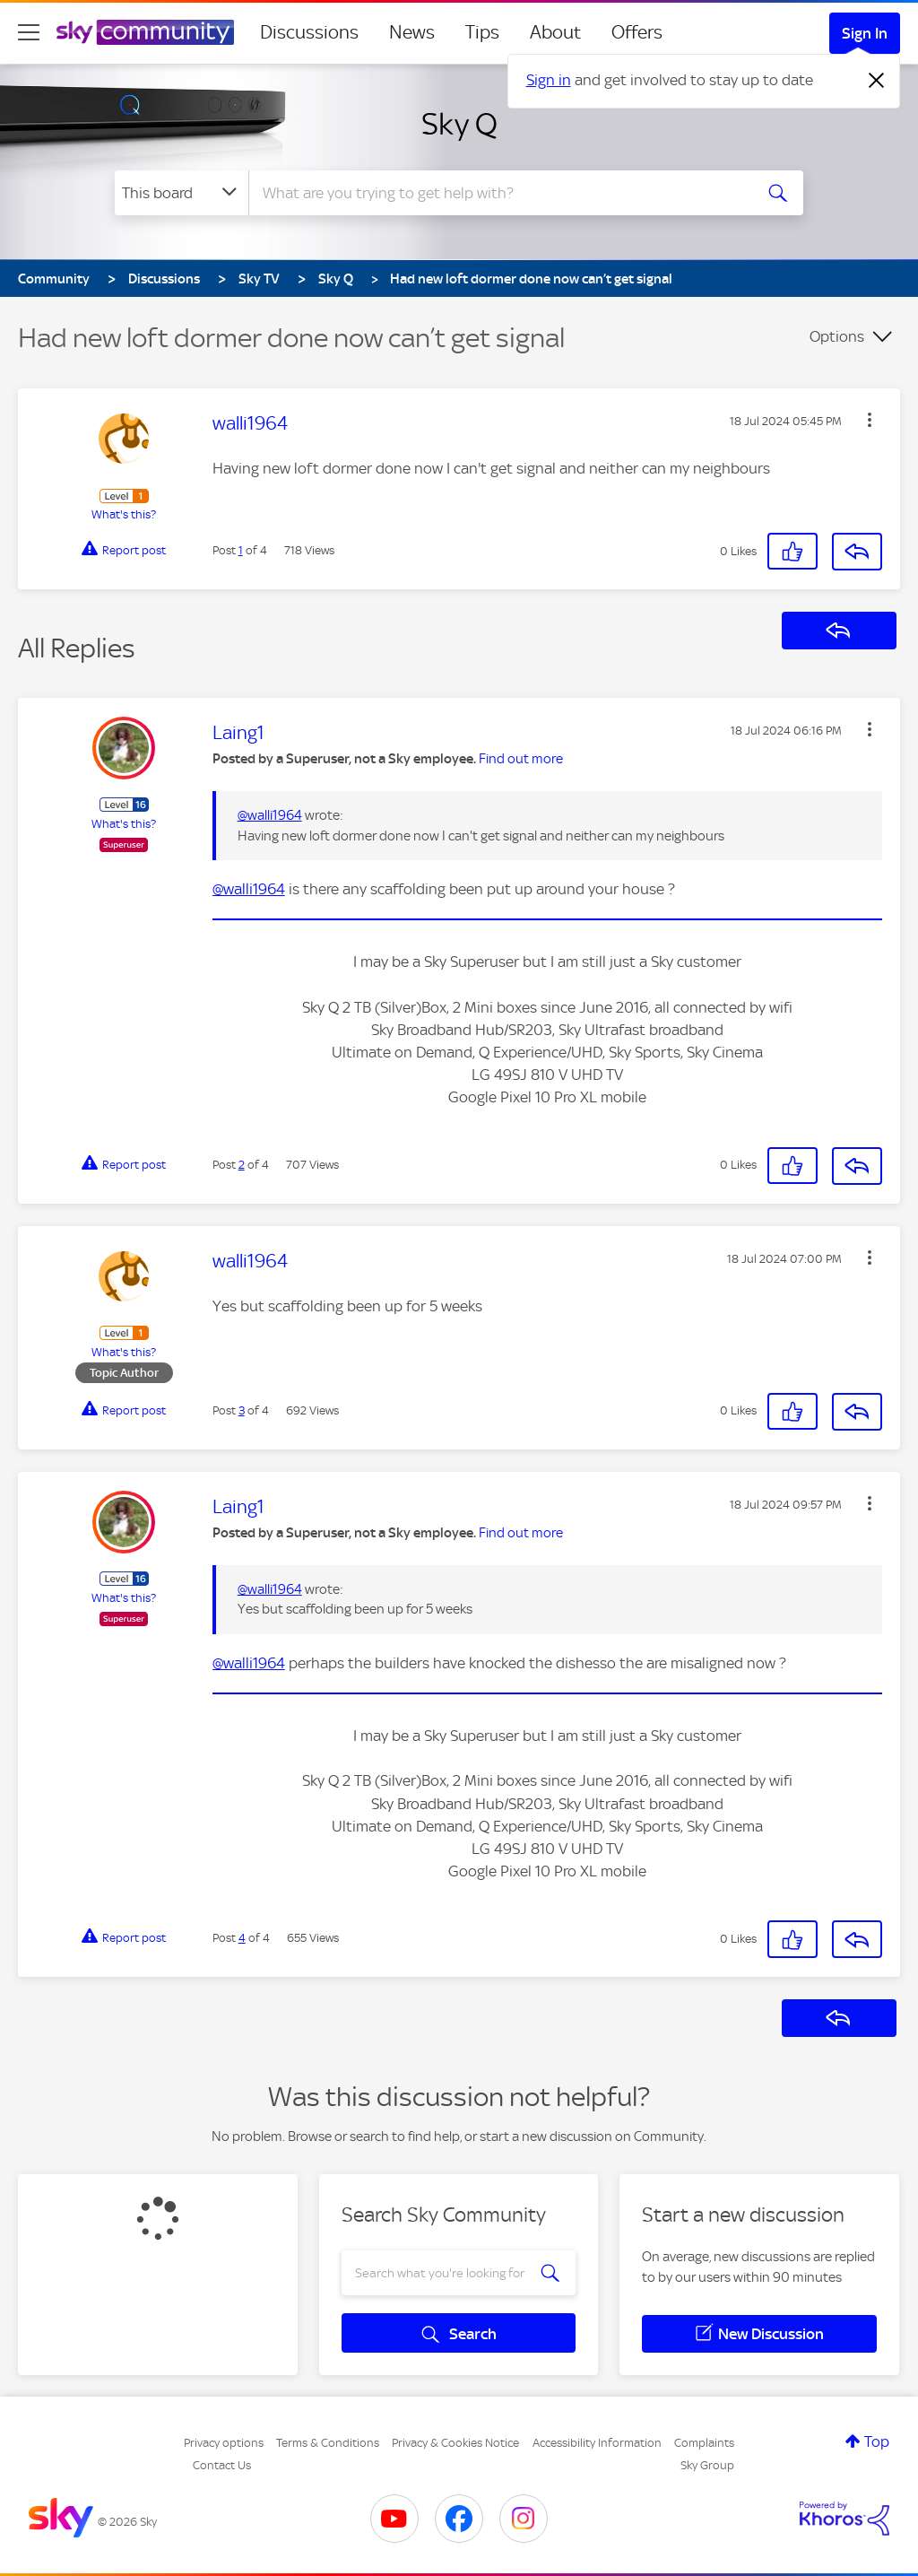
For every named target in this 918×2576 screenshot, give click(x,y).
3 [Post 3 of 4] (241, 1410)
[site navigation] (28, 32)
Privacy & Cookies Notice (455, 2443)
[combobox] (498, 192)
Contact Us (222, 2465)
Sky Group (707, 2465)
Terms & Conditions (327, 2443)
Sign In (865, 33)
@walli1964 (270, 815)
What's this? (123, 514)
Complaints (704, 2443)
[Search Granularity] (181, 192)
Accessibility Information (597, 2443)
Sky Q (459, 124)
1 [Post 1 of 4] (240, 550)
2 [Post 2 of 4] (241, 1164)
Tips (482, 32)
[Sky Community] (145, 32)
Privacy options (224, 2443)
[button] (869, 419)
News (412, 32)
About (555, 32)
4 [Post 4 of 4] (242, 1938)
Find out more (521, 759)
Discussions (309, 32)
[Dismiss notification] (876, 80)
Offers (637, 32)
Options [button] (837, 336)
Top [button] (876, 2441)
